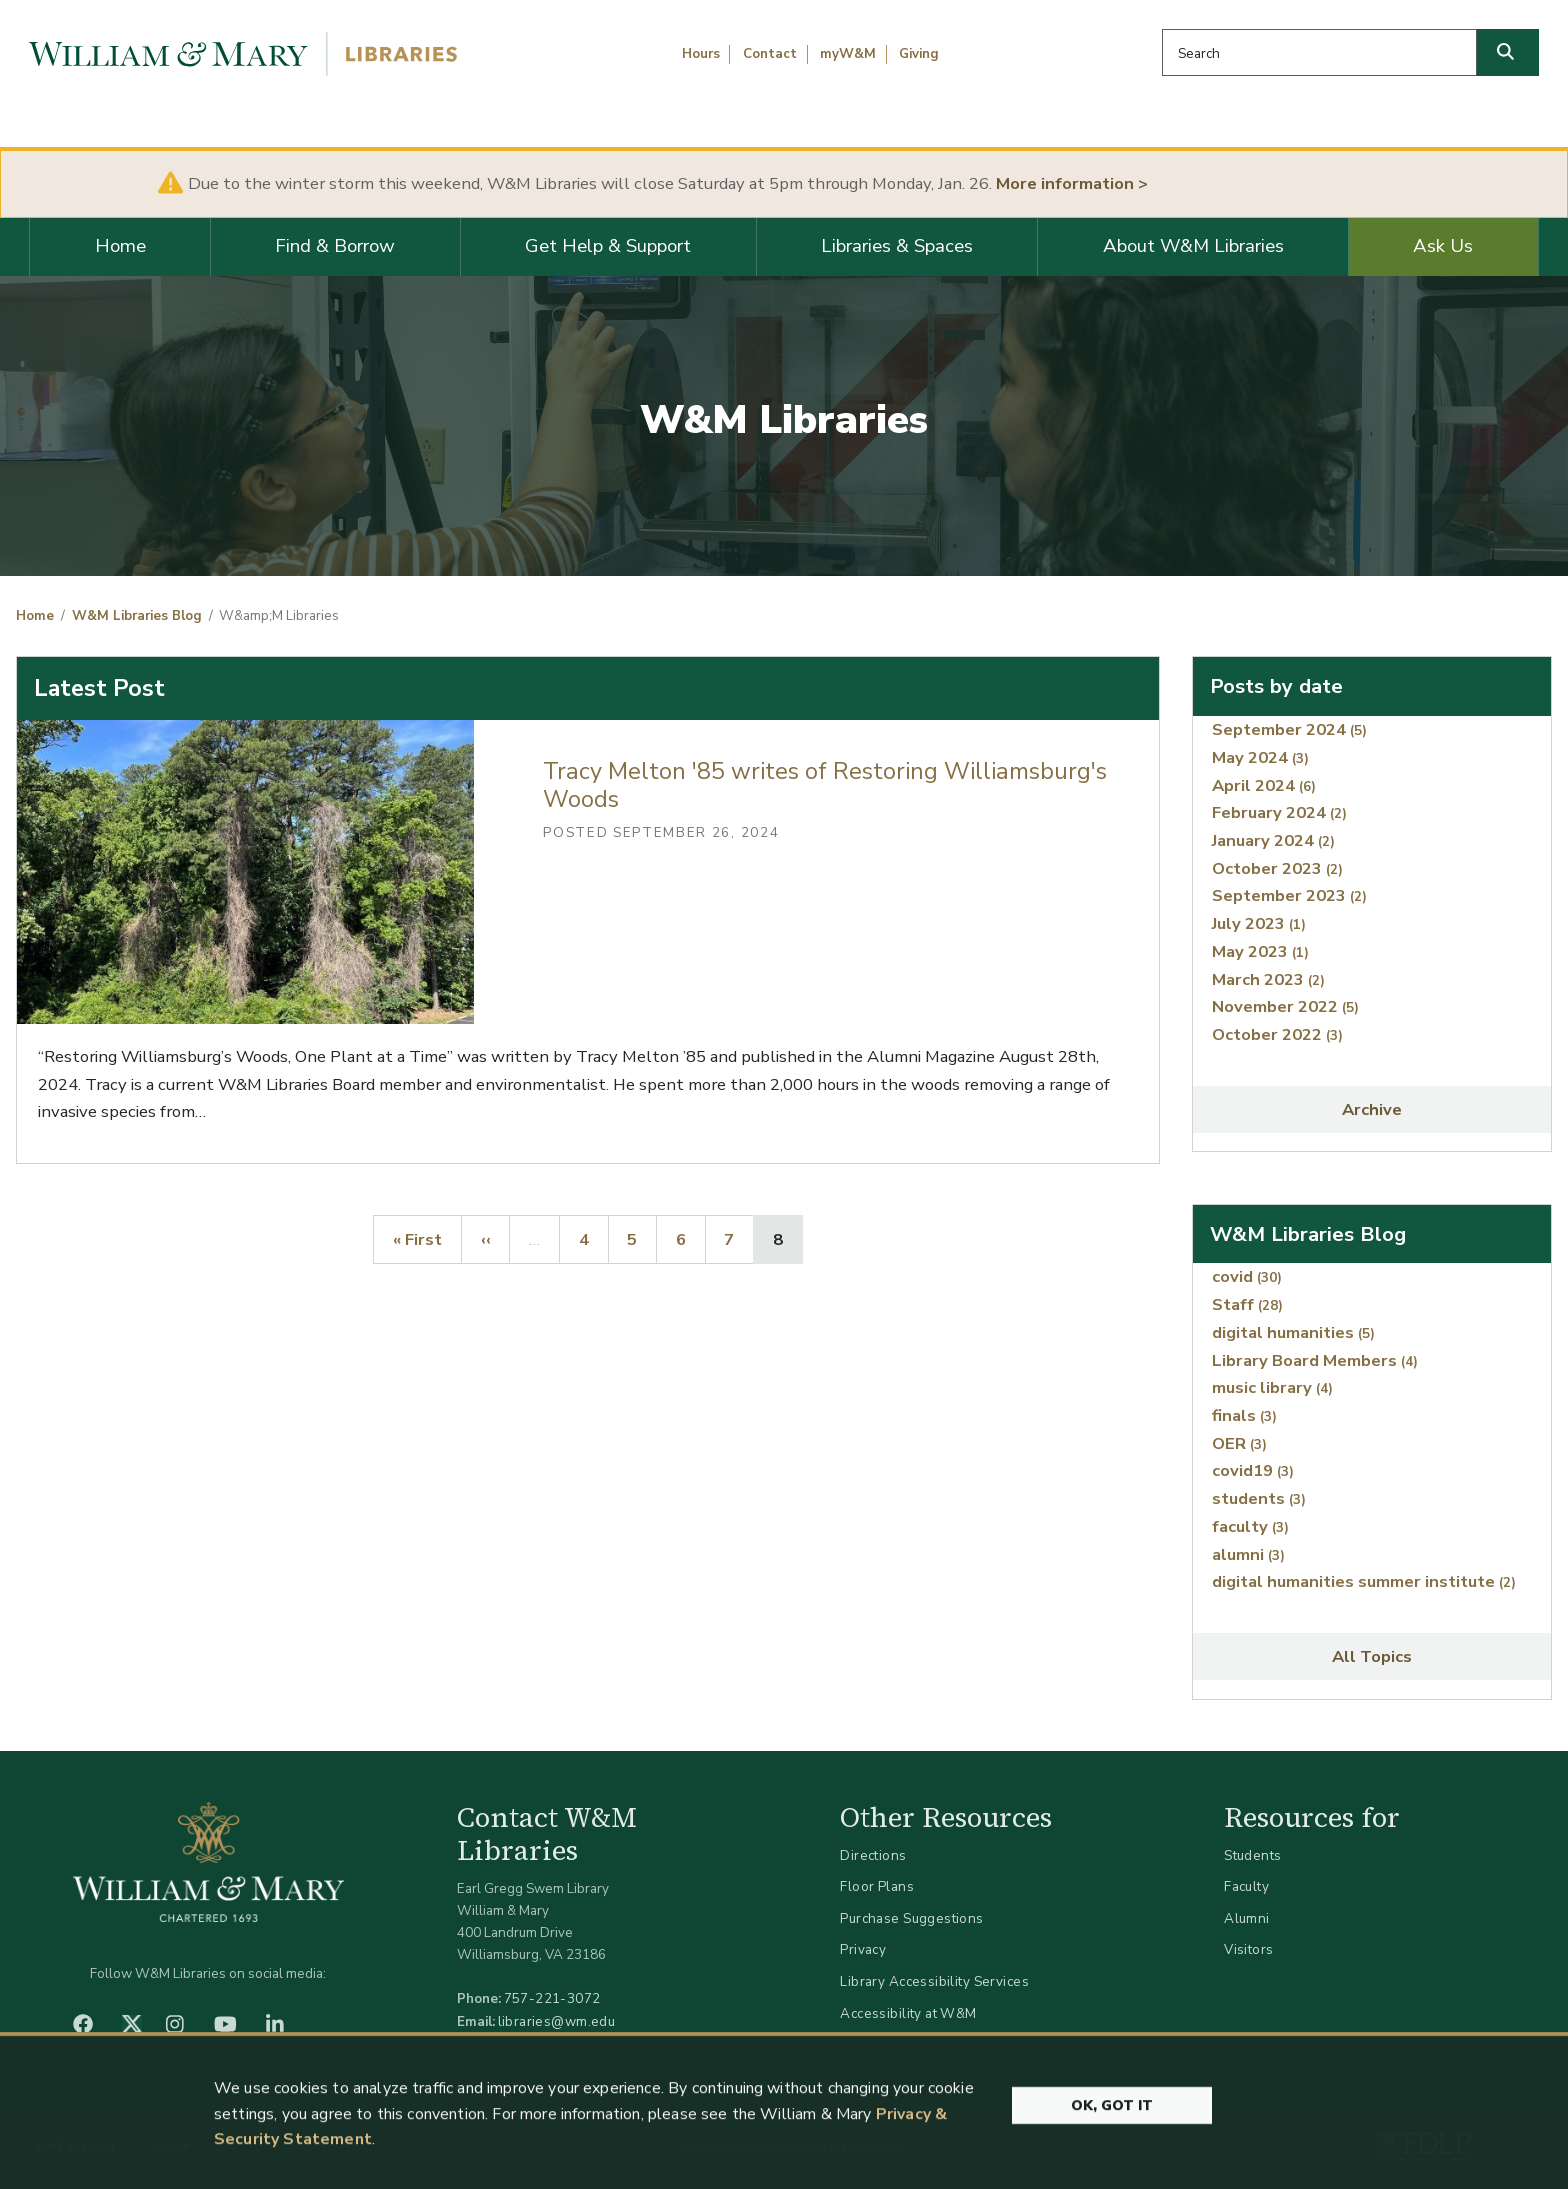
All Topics (1372, 1656)
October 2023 (1277, 868)
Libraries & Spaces (897, 246)
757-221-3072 (552, 1998)
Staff (1247, 1304)
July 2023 (1259, 923)
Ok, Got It (1112, 2121)
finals (1244, 1415)
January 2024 (1273, 840)
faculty (1250, 1526)
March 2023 (1268, 979)
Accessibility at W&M (908, 2013)
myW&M (848, 54)
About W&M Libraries (1193, 246)
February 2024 (1279, 812)
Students (1252, 1855)
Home (120, 246)
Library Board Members (1315, 1360)
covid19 (1253, 1470)
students (1259, 1498)
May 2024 (1260, 757)
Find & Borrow (335, 246)
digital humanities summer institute (1364, 1581)
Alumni (1247, 1918)
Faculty (1246, 1886)
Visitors (1248, 1949)
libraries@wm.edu (557, 2021)
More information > (1072, 183)
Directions (873, 1855)
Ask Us (1443, 246)
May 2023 (1260, 951)
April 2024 (1264, 785)
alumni (1248, 1554)
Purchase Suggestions (911, 1918)
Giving (919, 54)
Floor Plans (877, 1886)
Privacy (863, 1949)
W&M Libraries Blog (137, 616)
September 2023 (1289, 895)
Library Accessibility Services (934, 1981)
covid (1247, 1276)
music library (1272, 1387)
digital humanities (1293, 1332)
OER (1239, 1443)
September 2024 (1289, 729)
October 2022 (1277, 1034)
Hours (701, 54)
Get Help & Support (608, 246)
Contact (770, 54)
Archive (1372, 1109)
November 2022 (1285, 1006)
